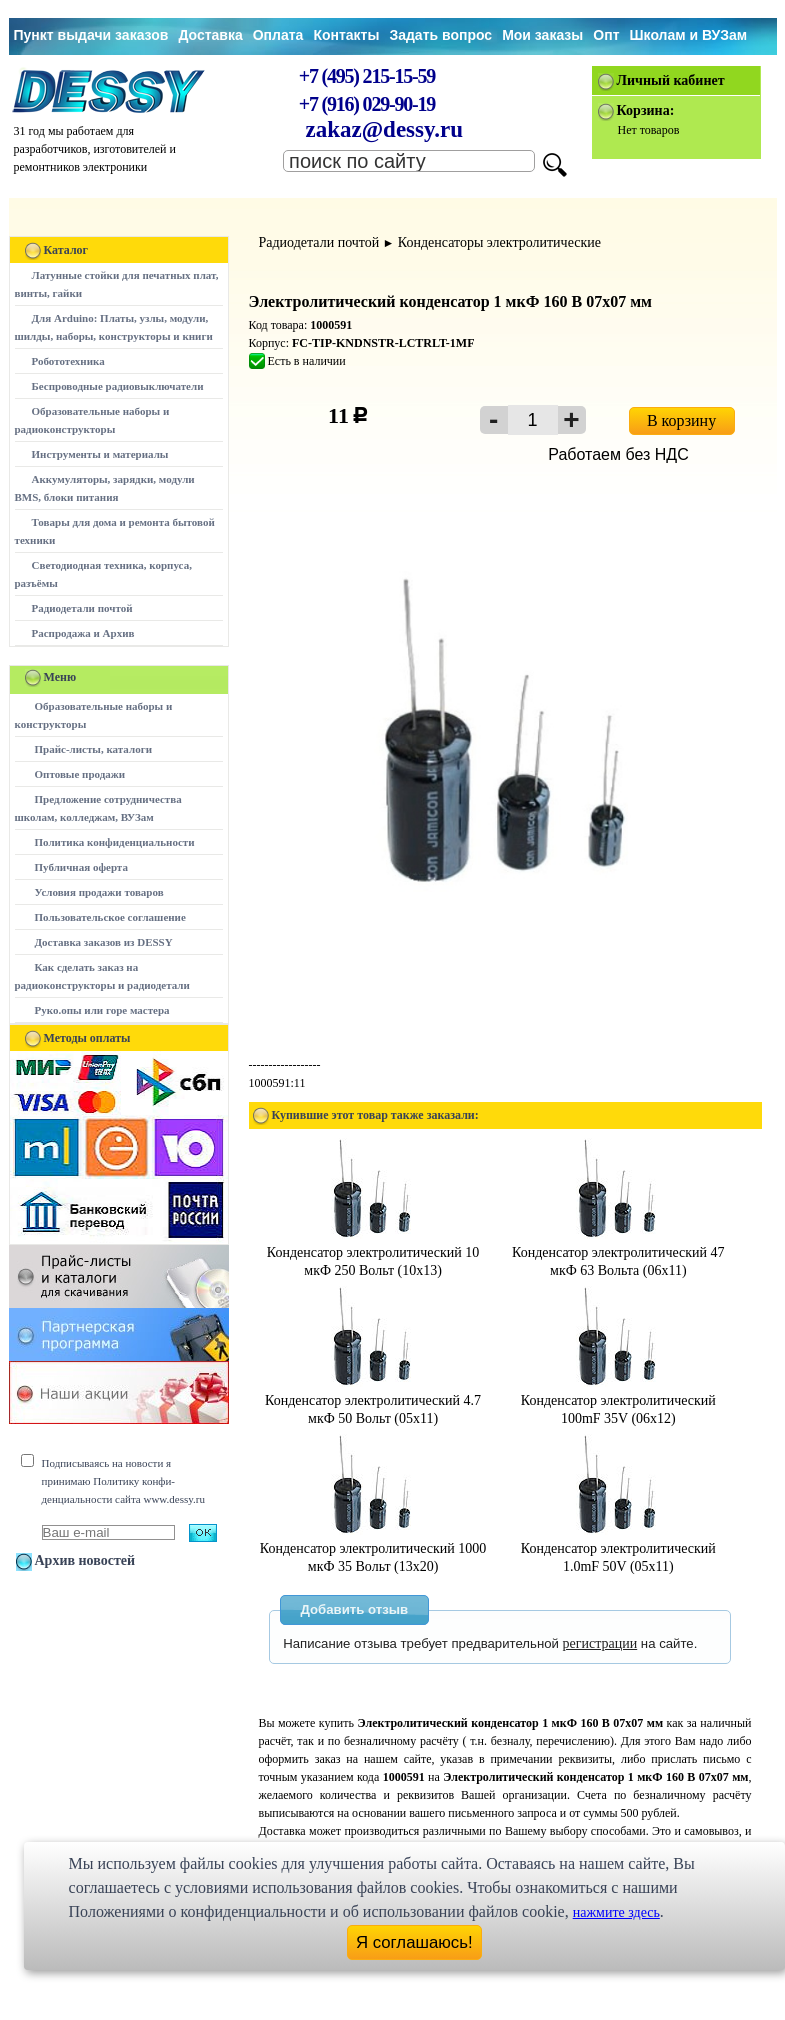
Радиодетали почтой (82, 608)
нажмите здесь (616, 1912)
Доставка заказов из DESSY (104, 942)
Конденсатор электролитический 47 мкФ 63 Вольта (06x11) (618, 1252)
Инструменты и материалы (100, 454)
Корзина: (646, 110)
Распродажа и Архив (83, 633)
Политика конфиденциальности (115, 842)
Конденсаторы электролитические (499, 242)
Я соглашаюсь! (414, 1942)
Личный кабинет (671, 80)
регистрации (600, 1643)
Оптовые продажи (80, 774)
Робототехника (68, 361)
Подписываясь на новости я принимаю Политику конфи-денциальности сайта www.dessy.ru (123, 1481)
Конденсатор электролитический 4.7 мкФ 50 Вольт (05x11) (373, 1400)
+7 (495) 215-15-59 (367, 76)
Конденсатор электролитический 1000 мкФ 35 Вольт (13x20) (373, 1548)
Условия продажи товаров (99, 892)
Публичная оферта (81, 867)
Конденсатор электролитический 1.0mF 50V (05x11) (618, 1548)
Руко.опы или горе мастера (102, 1010)
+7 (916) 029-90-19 (367, 104)
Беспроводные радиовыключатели (118, 386)
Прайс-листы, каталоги (93, 749)
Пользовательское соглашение (110, 917)
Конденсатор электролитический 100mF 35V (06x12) (618, 1400)
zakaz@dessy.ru (385, 129)
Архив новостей (85, 1560)
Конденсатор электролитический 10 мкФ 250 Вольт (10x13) (373, 1252)
